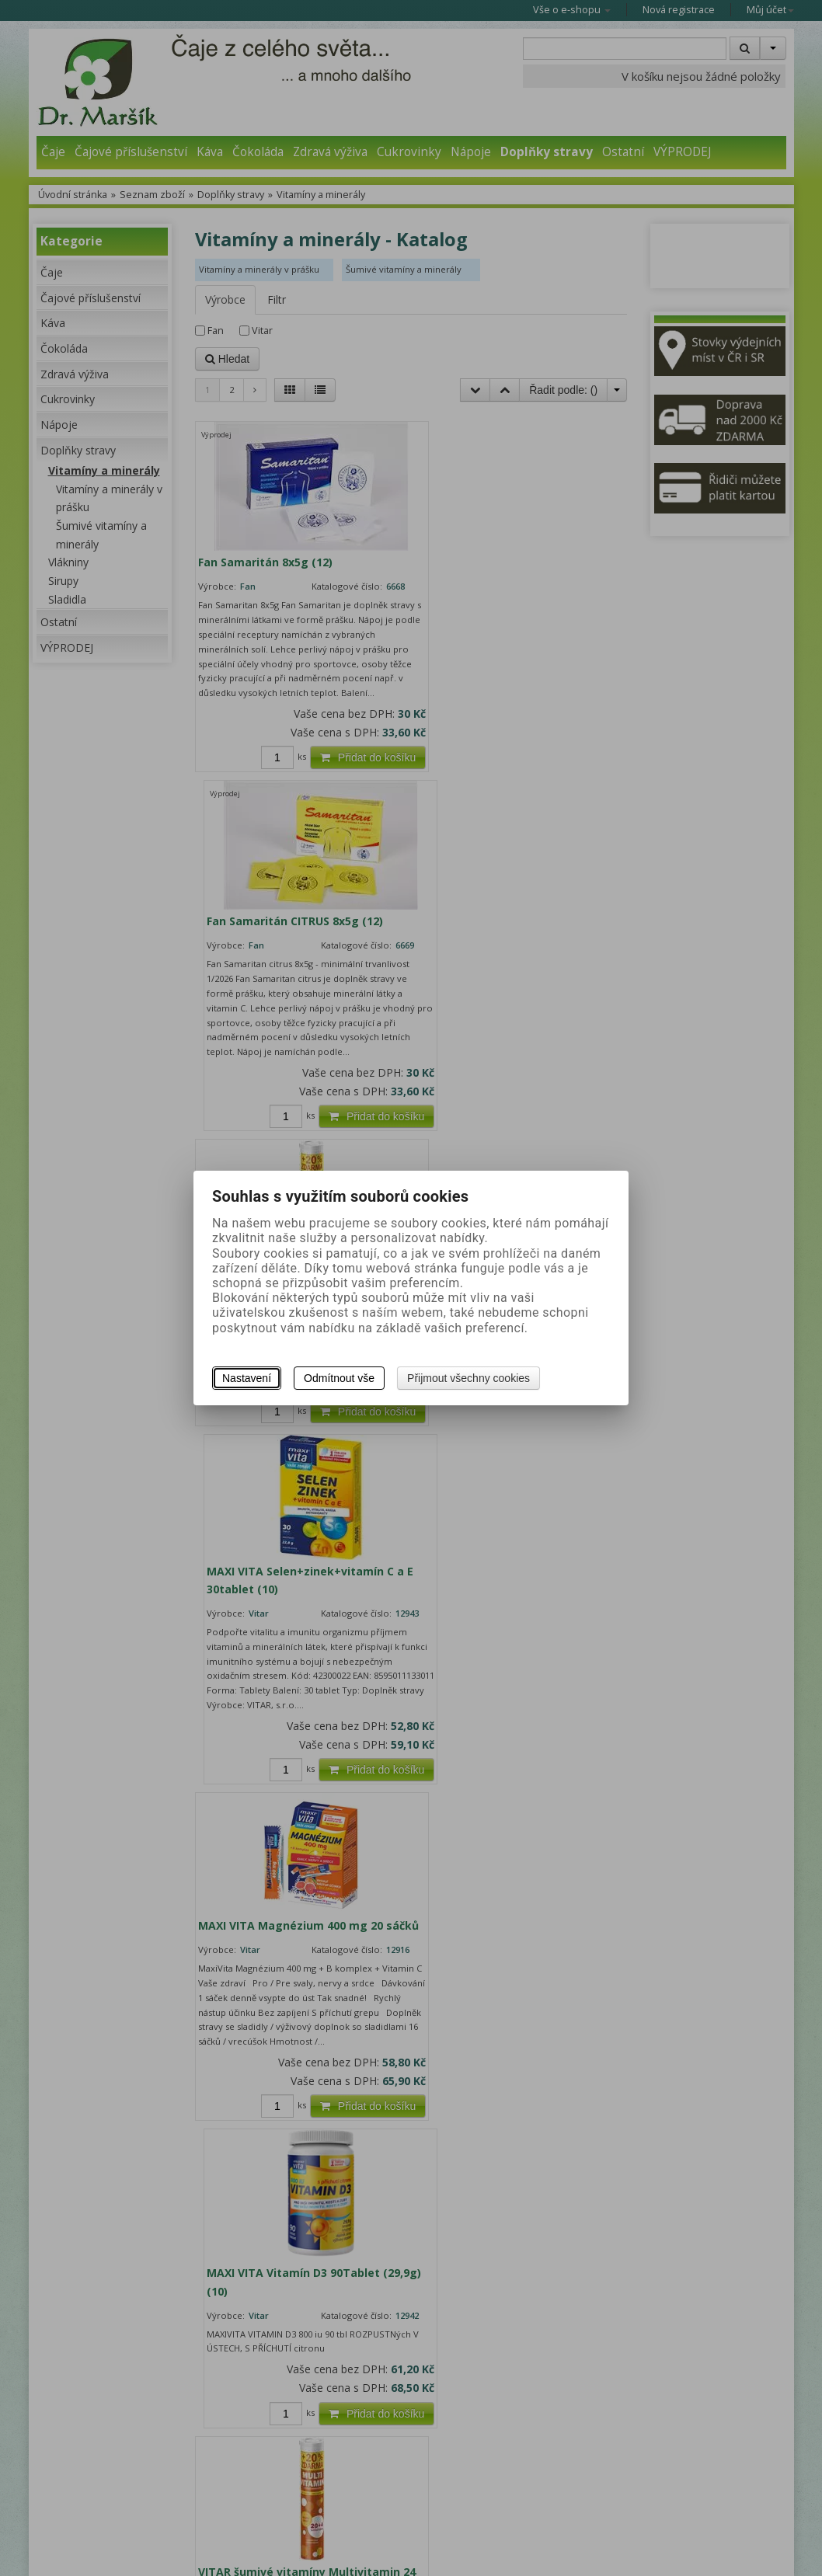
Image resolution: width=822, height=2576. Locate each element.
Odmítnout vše (339, 1378)
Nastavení (246, 1378)
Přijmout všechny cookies (468, 1378)
